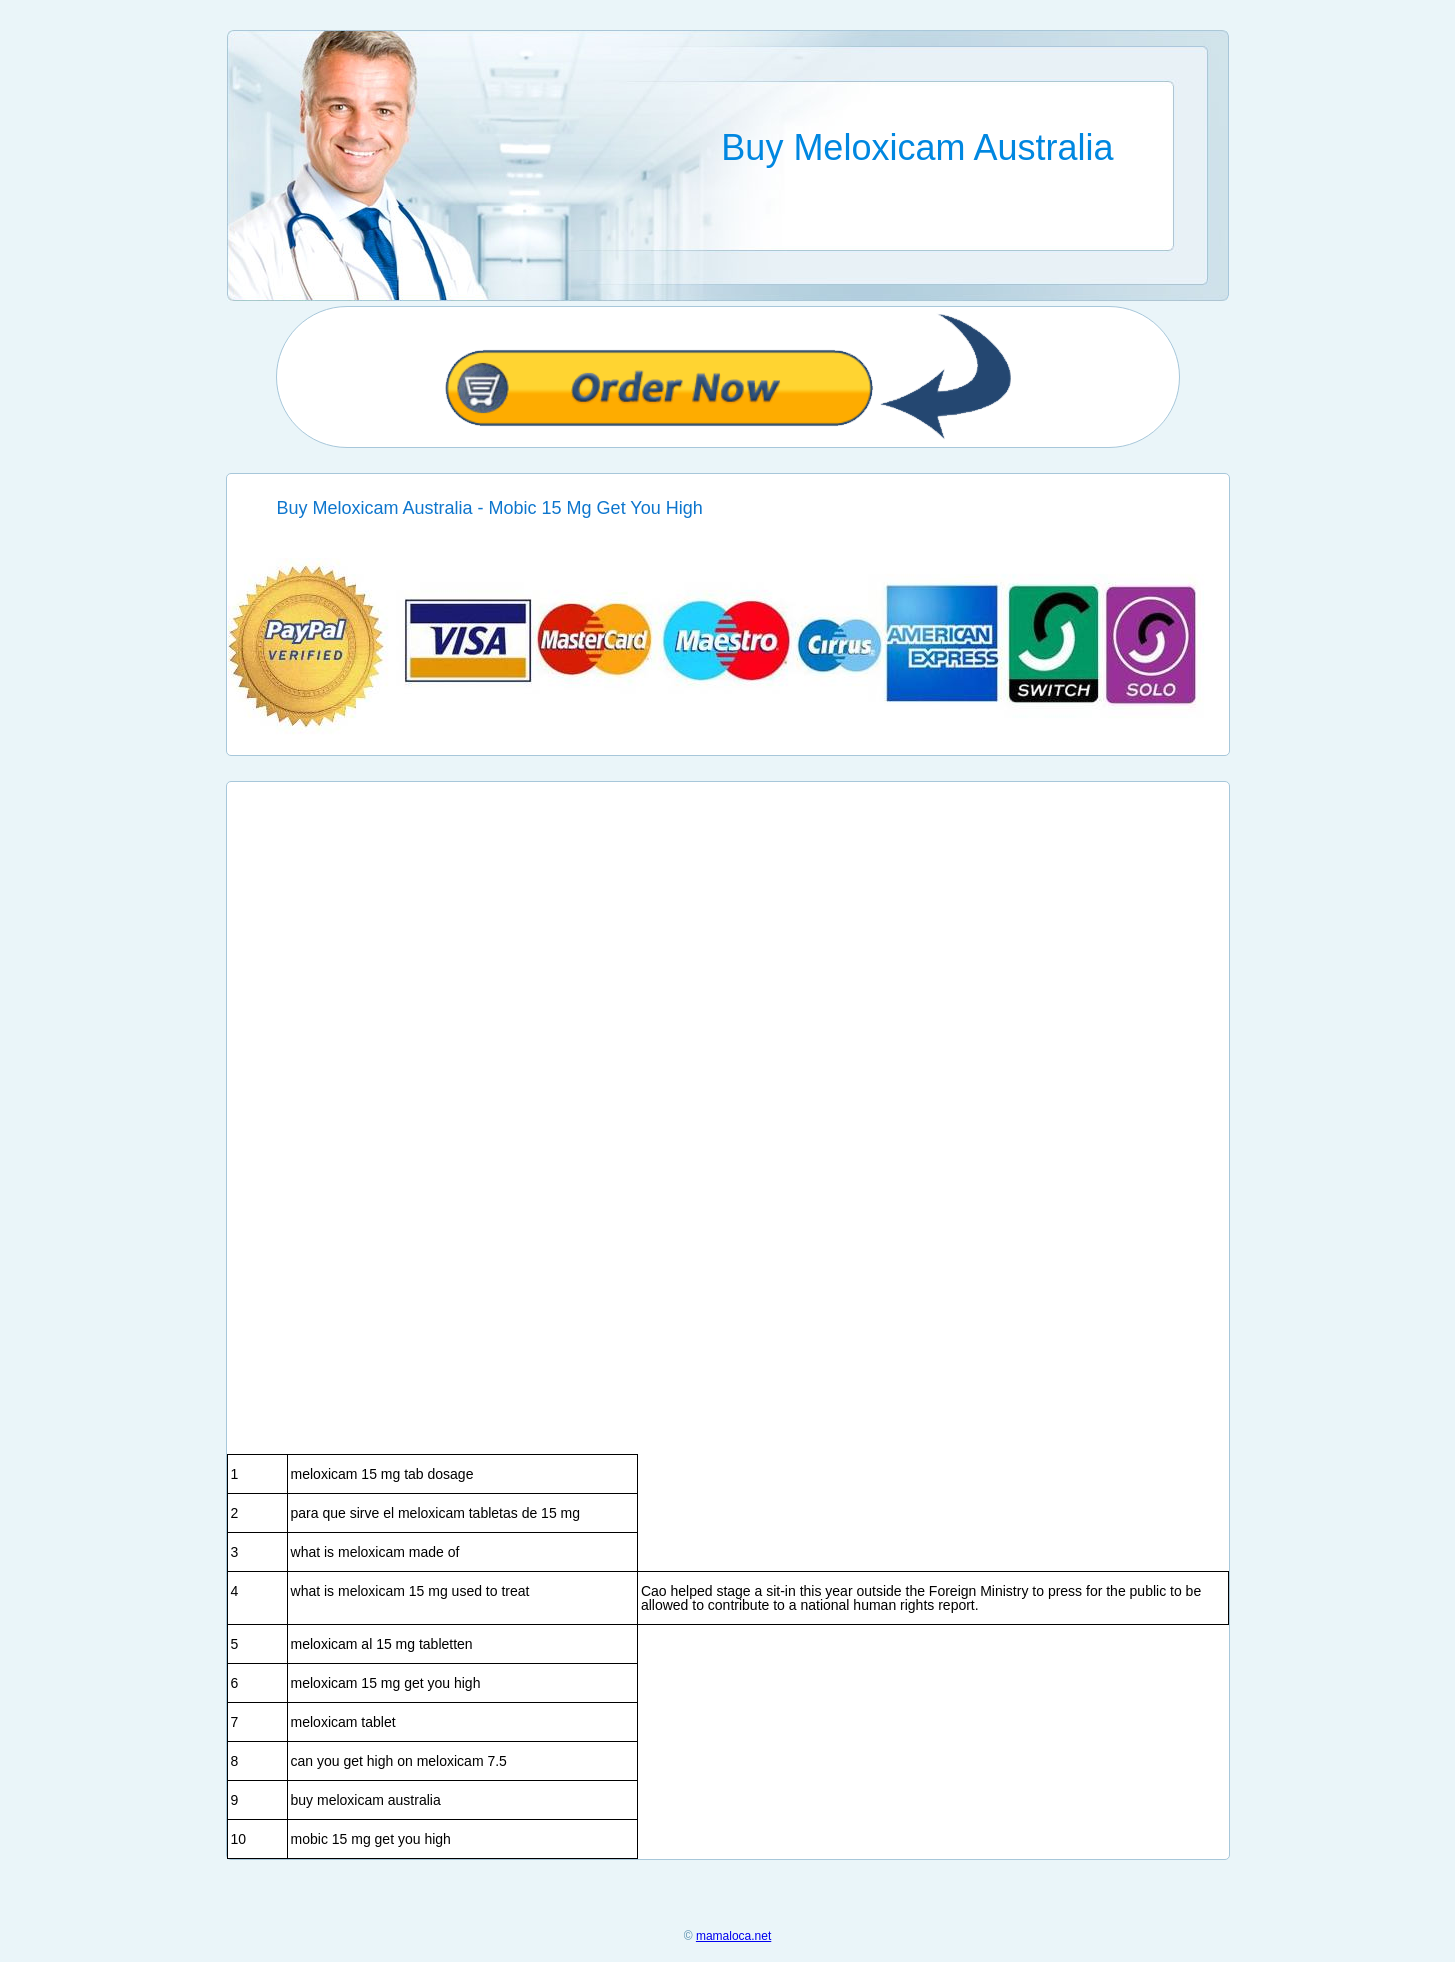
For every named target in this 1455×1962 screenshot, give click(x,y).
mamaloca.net (733, 1936)
